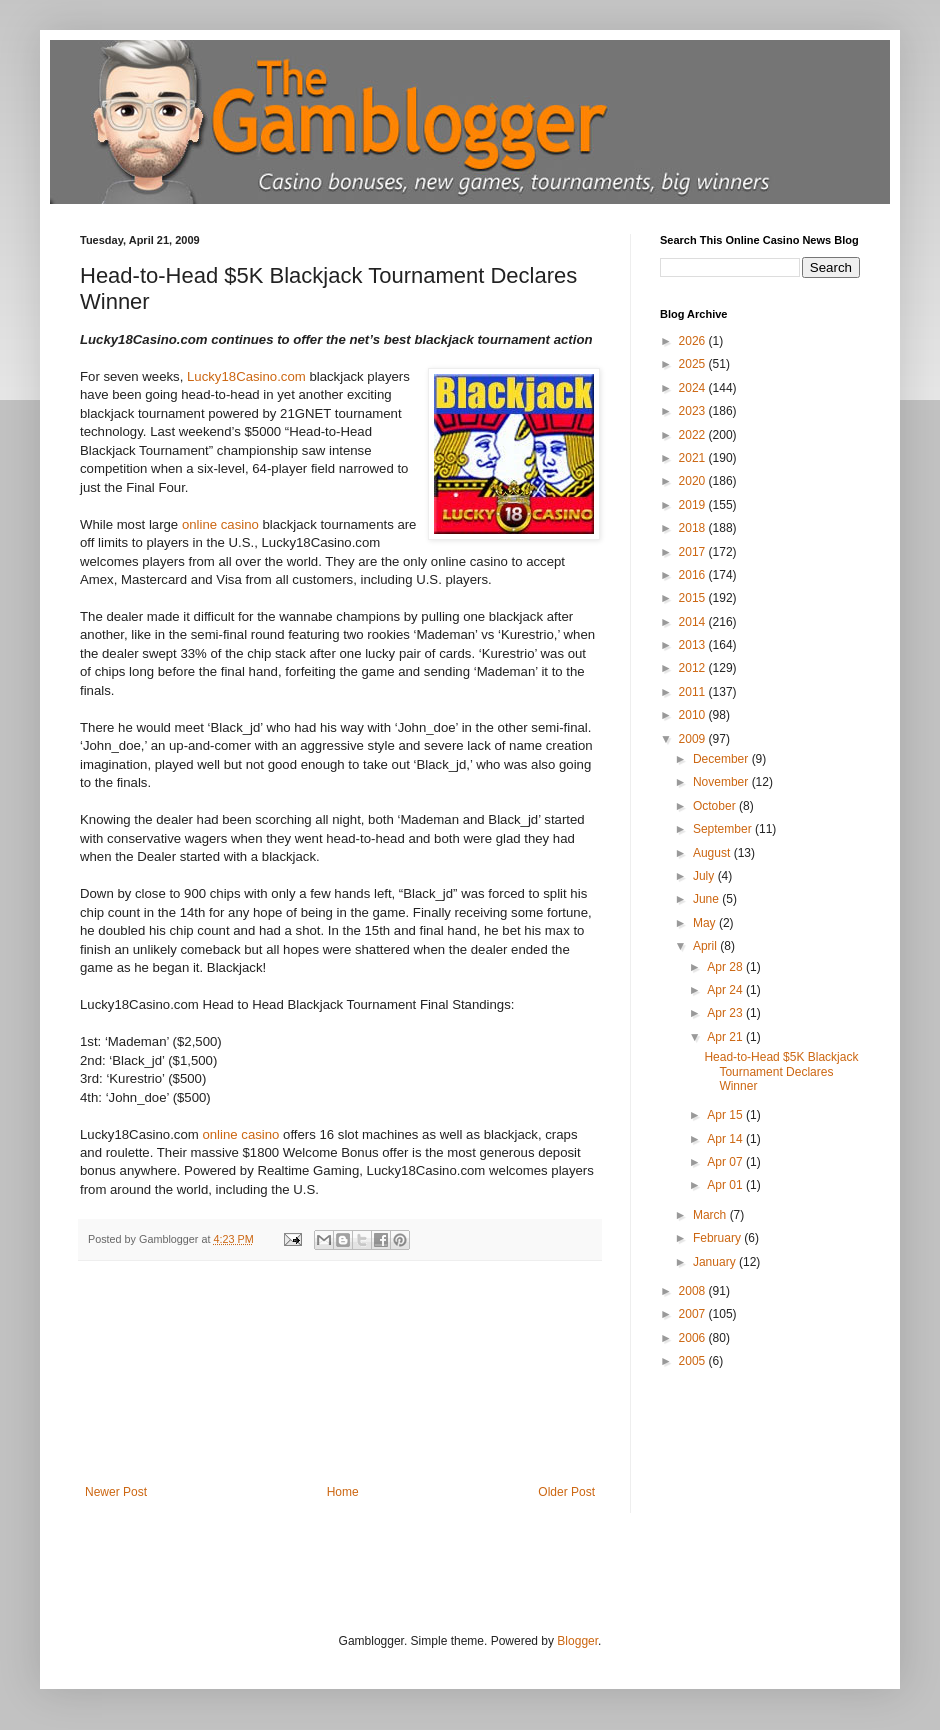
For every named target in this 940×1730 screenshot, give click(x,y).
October (716, 806)
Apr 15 (726, 1115)
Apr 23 (726, 1013)
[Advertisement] (340, 1385)
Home (343, 1492)
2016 (694, 575)
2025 (694, 364)
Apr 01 (726, 1185)
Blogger (577, 1641)
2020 (694, 481)
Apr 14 (726, 1139)
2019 (694, 505)
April (706, 946)
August (713, 853)
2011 (694, 692)
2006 (694, 1338)
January (716, 1262)
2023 (694, 411)
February (718, 1238)
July (705, 876)
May (706, 923)
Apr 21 (726, 1037)
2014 (694, 622)
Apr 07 (726, 1162)
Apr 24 (726, 990)
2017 (694, 552)
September (724, 829)
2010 (694, 715)
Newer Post (116, 1492)
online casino (220, 524)
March (711, 1215)
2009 (694, 739)
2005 (694, 1361)
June (707, 899)
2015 (694, 598)
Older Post (566, 1492)
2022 (694, 435)
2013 (694, 645)
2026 (694, 341)
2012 (694, 668)
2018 (694, 528)
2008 (694, 1291)
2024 (694, 388)
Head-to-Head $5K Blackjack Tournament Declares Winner (781, 1071)
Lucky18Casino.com (246, 376)
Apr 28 (726, 967)
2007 (694, 1314)
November (722, 782)
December (722, 759)
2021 (694, 458)
